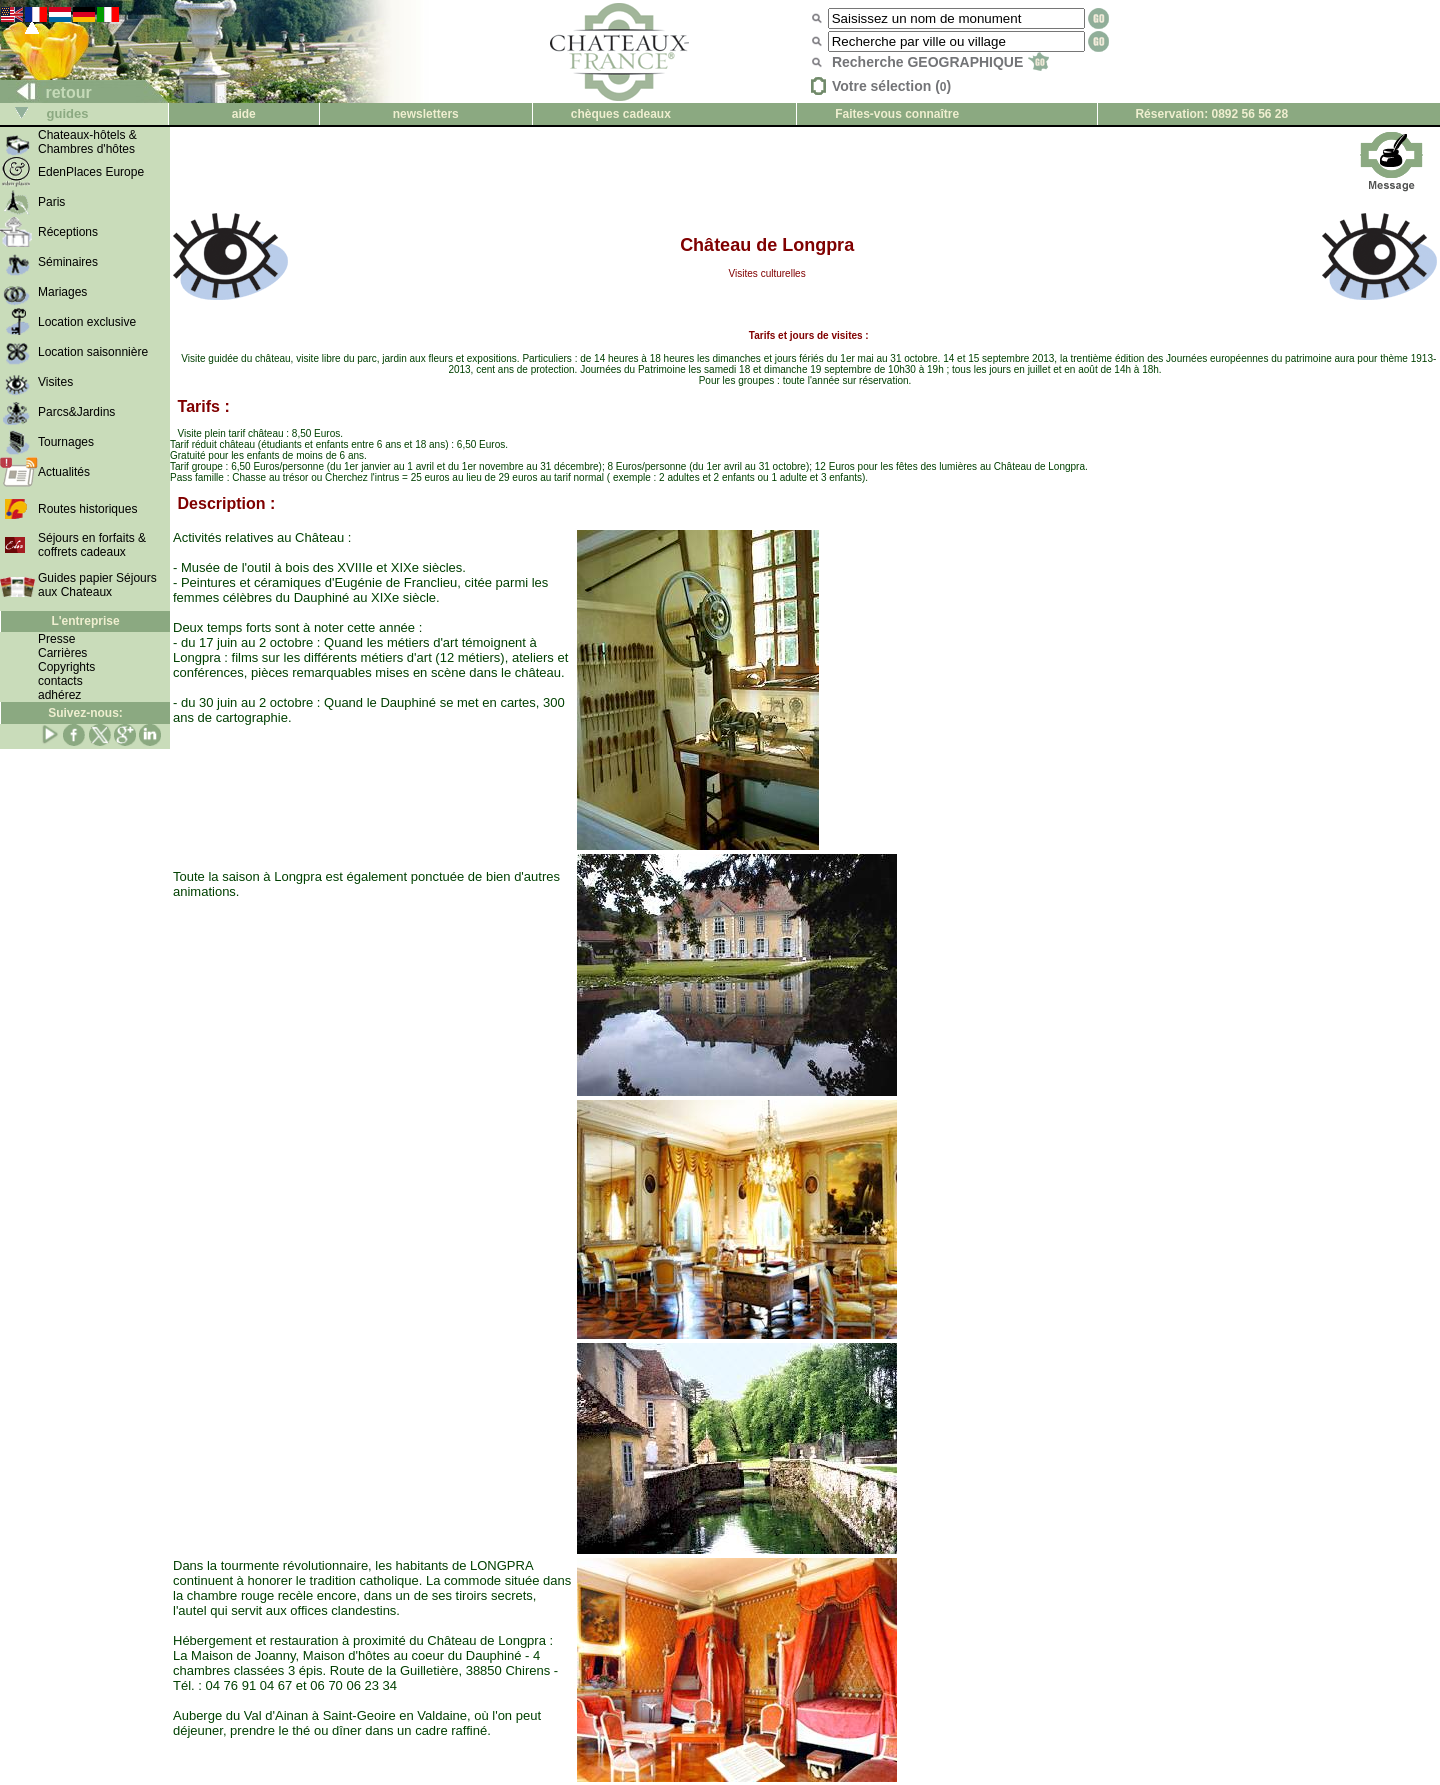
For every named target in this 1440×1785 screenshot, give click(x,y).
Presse (56, 639)
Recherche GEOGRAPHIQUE (940, 62)
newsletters (426, 114)
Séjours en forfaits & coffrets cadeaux (92, 545)
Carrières (62, 653)
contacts (60, 681)
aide (244, 114)
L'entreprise (85, 621)
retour (46, 92)
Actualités (64, 472)
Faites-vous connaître (897, 114)
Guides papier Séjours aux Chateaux (97, 585)
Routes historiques (87, 509)
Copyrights (66, 667)
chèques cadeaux (621, 114)
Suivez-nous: (85, 713)
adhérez (59, 695)
